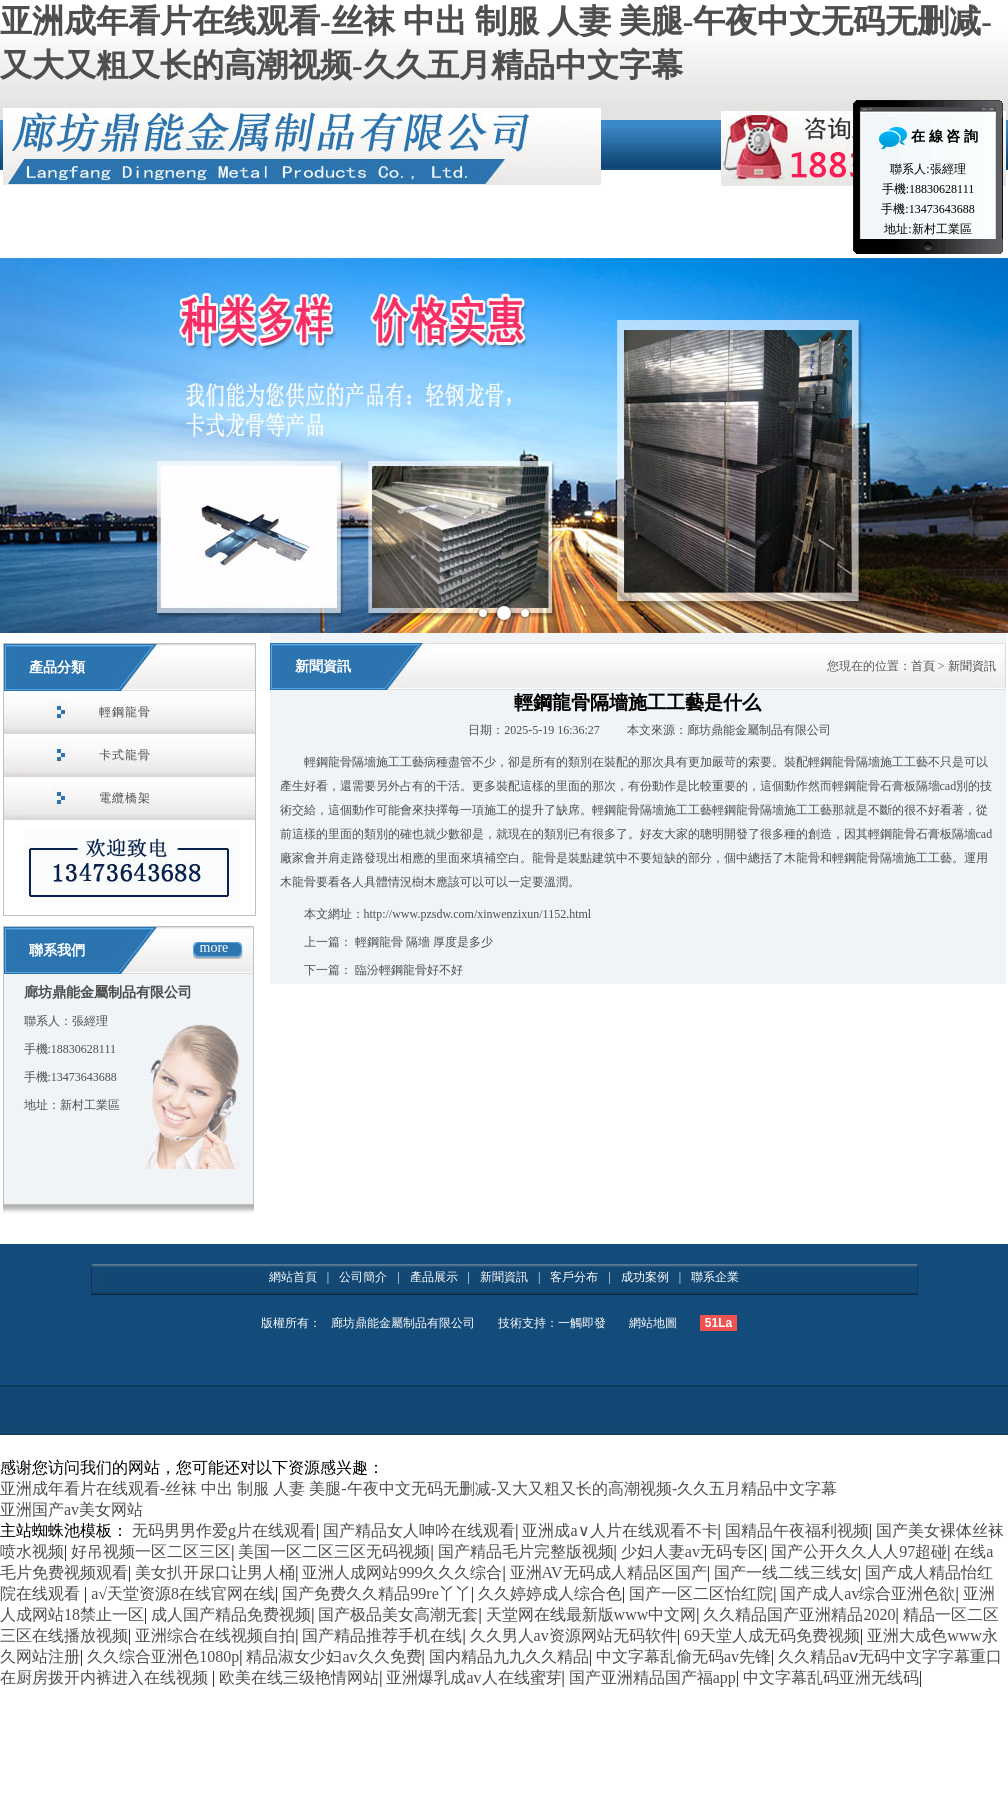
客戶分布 (574, 1277)
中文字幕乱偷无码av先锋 (683, 1656)
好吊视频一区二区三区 (151, 1551)
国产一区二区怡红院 (701, 1593)
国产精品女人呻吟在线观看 (419, 1530)
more (214, 947)
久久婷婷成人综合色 (550, 1593)
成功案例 (645, 1277)
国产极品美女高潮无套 (398, 1614)
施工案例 (330, 232)
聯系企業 (850, 232)
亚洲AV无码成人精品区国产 (608, 1572)
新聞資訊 (720, 232)
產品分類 (57, 667)
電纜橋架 (125, 798)
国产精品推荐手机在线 (382, 1635)
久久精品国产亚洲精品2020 (799, 1614)
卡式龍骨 (125, 755)
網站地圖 (653, 1323)
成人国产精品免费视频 (231, 1614)
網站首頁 (70, 232)
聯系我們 (57, 950)
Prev (26, 446)
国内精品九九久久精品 (509, 1656)
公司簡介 (200, 232)
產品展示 (590, 232)
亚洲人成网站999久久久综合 (402, 1572)
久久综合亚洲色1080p (163, 1656)
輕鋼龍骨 (125, 712)
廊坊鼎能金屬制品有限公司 (404, 1323)
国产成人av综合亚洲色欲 (867, 1593)
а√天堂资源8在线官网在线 (183, 1593)
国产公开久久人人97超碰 (859, 1551)
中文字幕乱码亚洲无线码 (831, 1677)
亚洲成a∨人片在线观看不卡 (619, 1530)
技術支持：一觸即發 (552, 1323)
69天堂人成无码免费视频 (772, 1635)
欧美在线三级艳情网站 (299, 1677)
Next (982, 446)
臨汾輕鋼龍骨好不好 (409, 970)
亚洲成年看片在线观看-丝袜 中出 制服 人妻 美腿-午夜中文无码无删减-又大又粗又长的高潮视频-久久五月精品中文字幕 (418, 1488)
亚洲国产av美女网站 (71, 1509)
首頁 (923, 666)
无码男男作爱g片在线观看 (224, 1530)
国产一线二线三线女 (786, 1572)
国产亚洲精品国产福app (652, 1677)
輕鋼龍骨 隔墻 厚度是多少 (424, 942)
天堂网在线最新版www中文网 (591, 1614)
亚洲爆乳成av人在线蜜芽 (473, 1677)
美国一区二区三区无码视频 (334, 1551)
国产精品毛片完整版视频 (526, 1551)
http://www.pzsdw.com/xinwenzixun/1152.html (478, 914)
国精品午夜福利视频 (797, 1530)
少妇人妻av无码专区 (692, 1551)
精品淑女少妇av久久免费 (333, 1656)
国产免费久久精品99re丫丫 (376, 1593)
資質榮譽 (460, 232)
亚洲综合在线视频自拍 (215, 1635)
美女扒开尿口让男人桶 (215, 1572)
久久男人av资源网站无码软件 (573, 1635)
